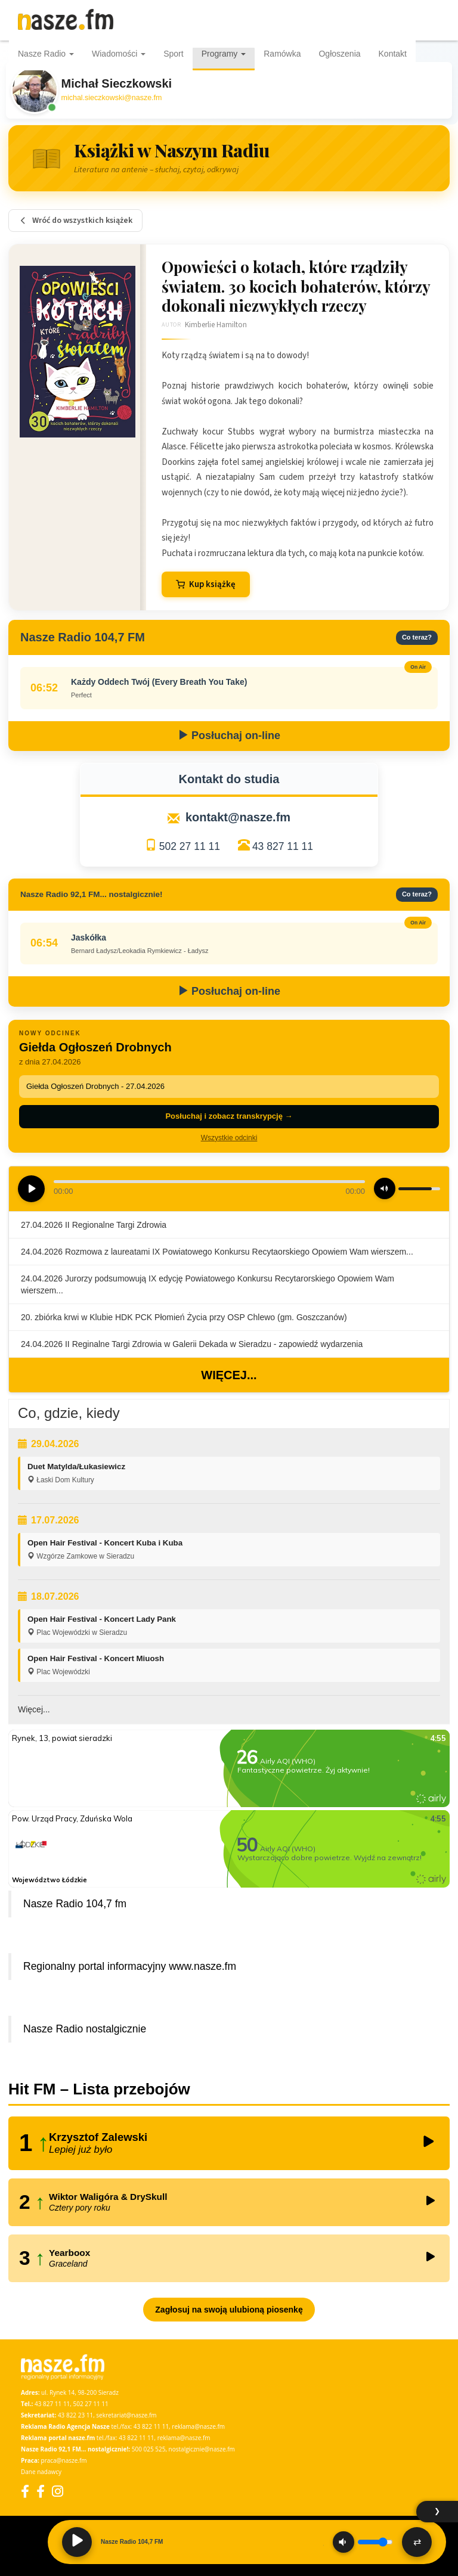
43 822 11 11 (151, 2426)
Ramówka (282, 53)
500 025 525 (149, 2449)
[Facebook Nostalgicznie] (40, 2491)
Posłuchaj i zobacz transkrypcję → (228, 1116)
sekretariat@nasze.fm (126, 2415)
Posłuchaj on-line (229, 735)
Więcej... (228, 1375)
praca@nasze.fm (64, 2460)
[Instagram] (57, 2491)
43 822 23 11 (75, 2415)
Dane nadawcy (41, 2472)
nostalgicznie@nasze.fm (202, 2449)
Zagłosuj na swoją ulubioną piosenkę (228, 2309)
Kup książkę (206, 584)
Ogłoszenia (339, 53)
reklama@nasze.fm (198, 2426)
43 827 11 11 (282, 846)
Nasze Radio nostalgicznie (84, 2029)
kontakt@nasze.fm (237, 817)
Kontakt (393, 53)
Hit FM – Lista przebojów (99, 2089)
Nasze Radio (46, 53)
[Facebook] (25, 2491)
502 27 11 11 (189, 846)
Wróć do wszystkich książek (75, 220)
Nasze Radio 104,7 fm (74, 1904)
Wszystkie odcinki (229, 1138)
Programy (224, 53)
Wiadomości (119, 53)
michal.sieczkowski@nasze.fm (111, 98)
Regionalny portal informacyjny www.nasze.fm (129, 1966)
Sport (173, 53)
